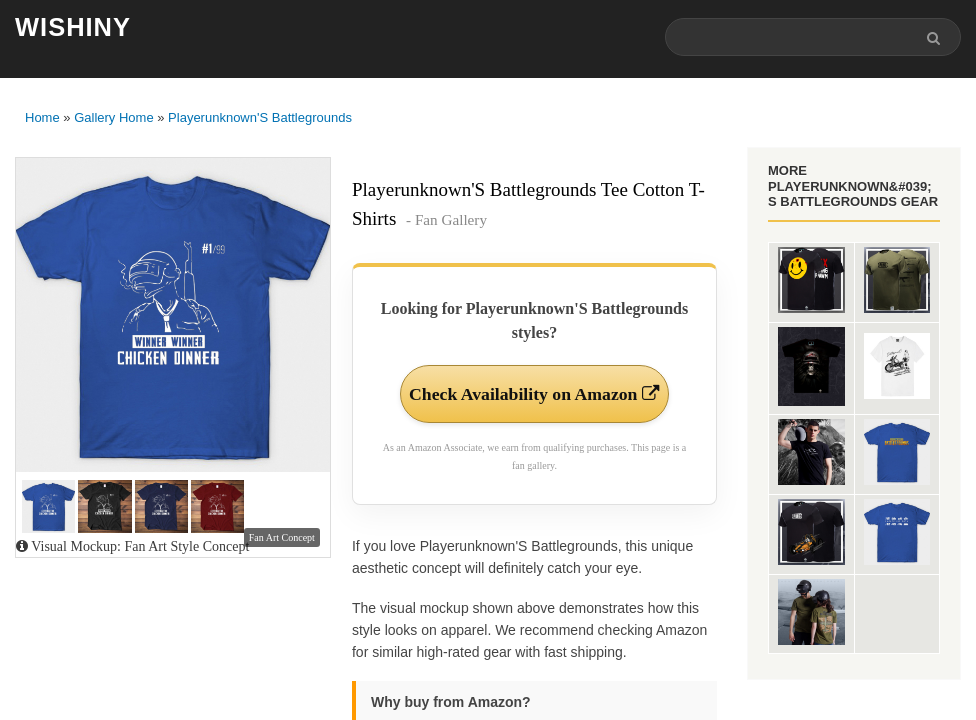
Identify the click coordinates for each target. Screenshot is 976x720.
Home (42, 117)
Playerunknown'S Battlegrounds (260, 117)
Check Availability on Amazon (534, 407)
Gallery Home (113, 117)
